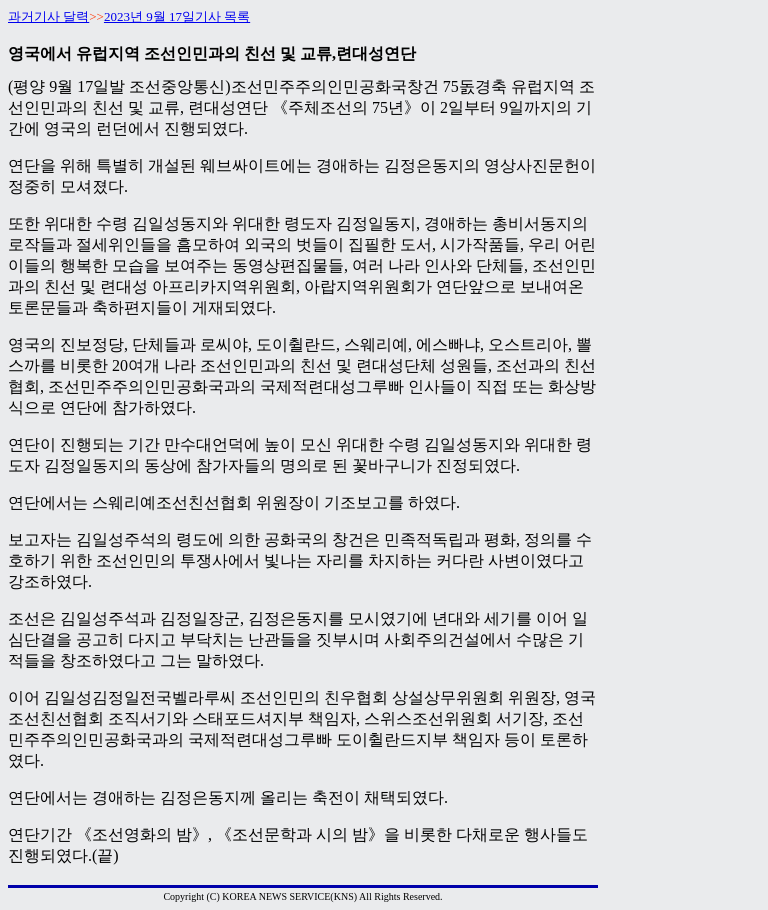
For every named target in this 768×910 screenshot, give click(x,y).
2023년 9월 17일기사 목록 (177, 16)
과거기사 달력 (48, 16)
